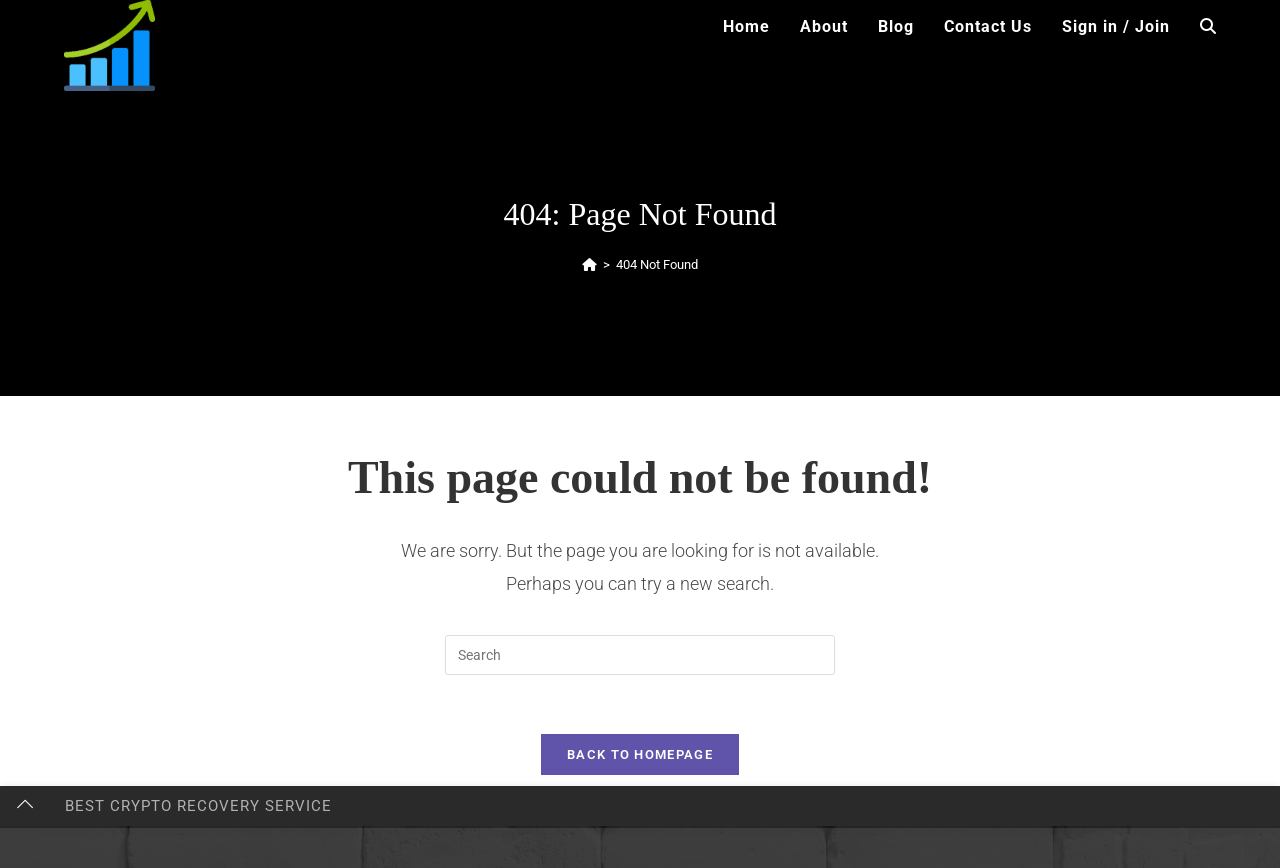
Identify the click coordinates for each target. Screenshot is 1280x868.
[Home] (589, 264)
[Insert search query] (640, 655)
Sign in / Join (1116, 26)
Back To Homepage (640, 756)
